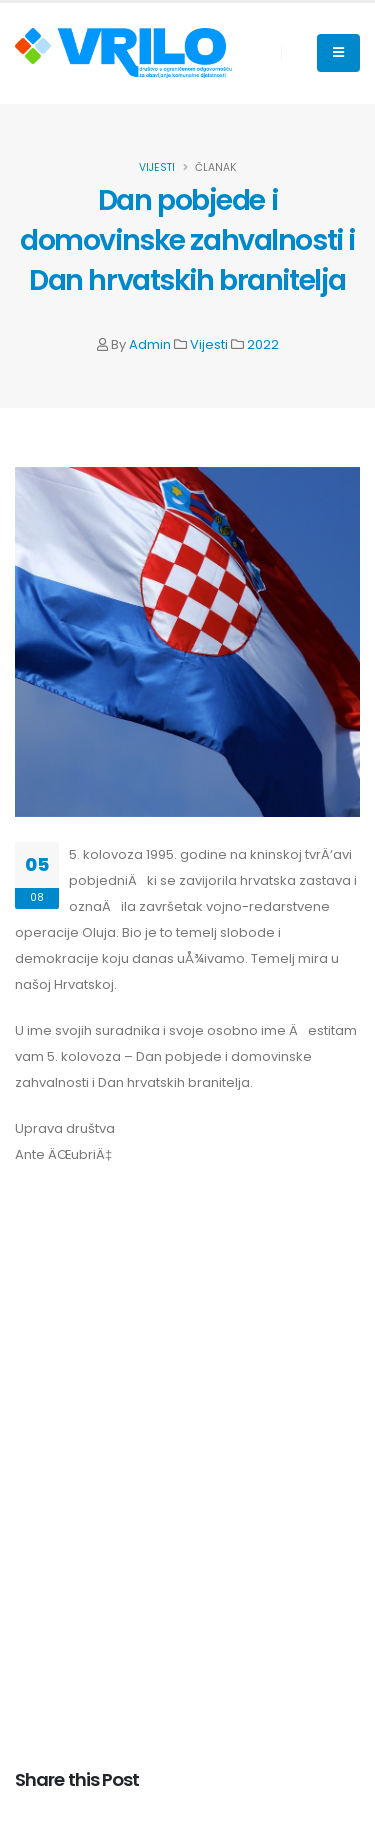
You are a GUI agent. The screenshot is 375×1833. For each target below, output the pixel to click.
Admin (150, 344)
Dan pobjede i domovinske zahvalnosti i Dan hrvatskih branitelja (187, 240)
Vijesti (209, 344)
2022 (263, 344)
